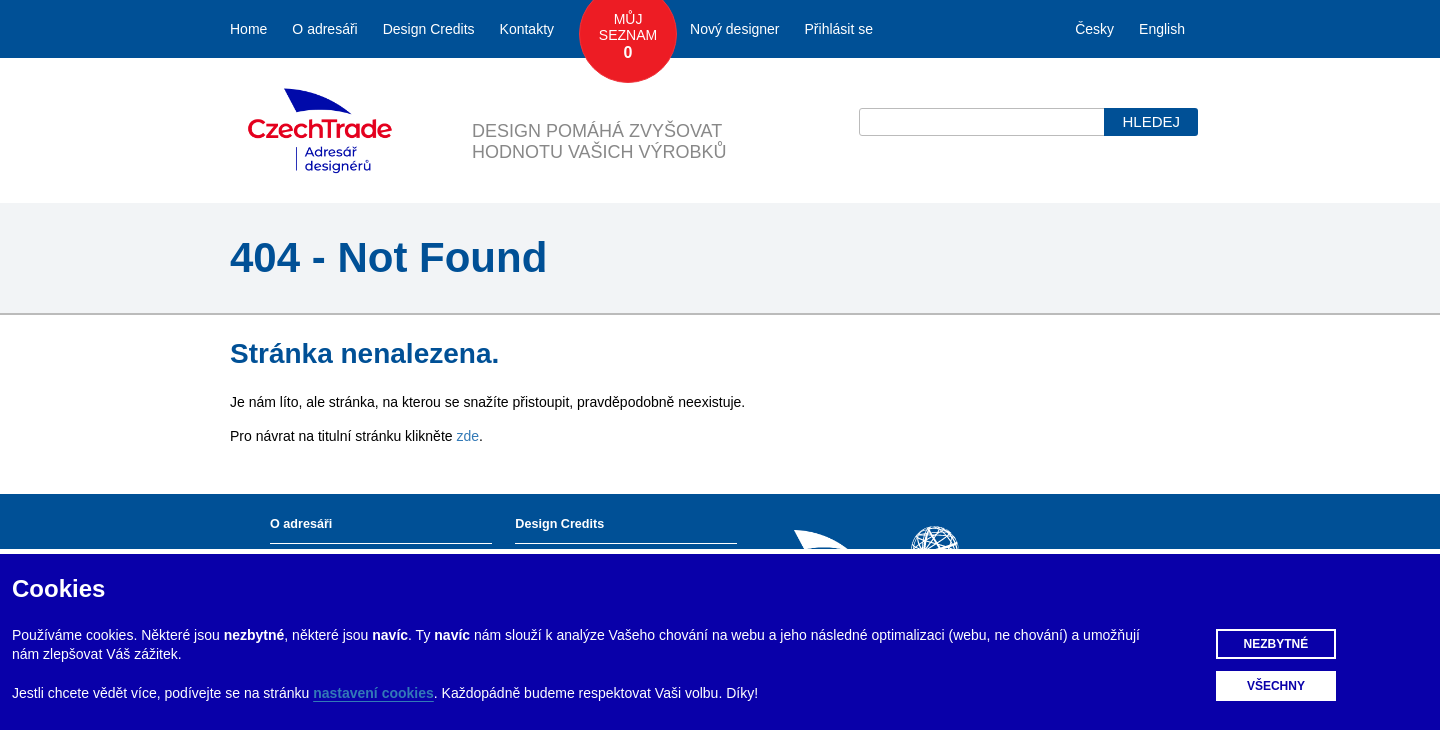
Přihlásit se (839, 29)
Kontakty (527, 29)
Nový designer (735, 29)
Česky (1094, 29)
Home (248, 29)
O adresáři (324, 29)
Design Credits (429, 29)
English (1162, 29)
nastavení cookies (373, 693)
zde (467, 436)
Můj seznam (628, 37)
